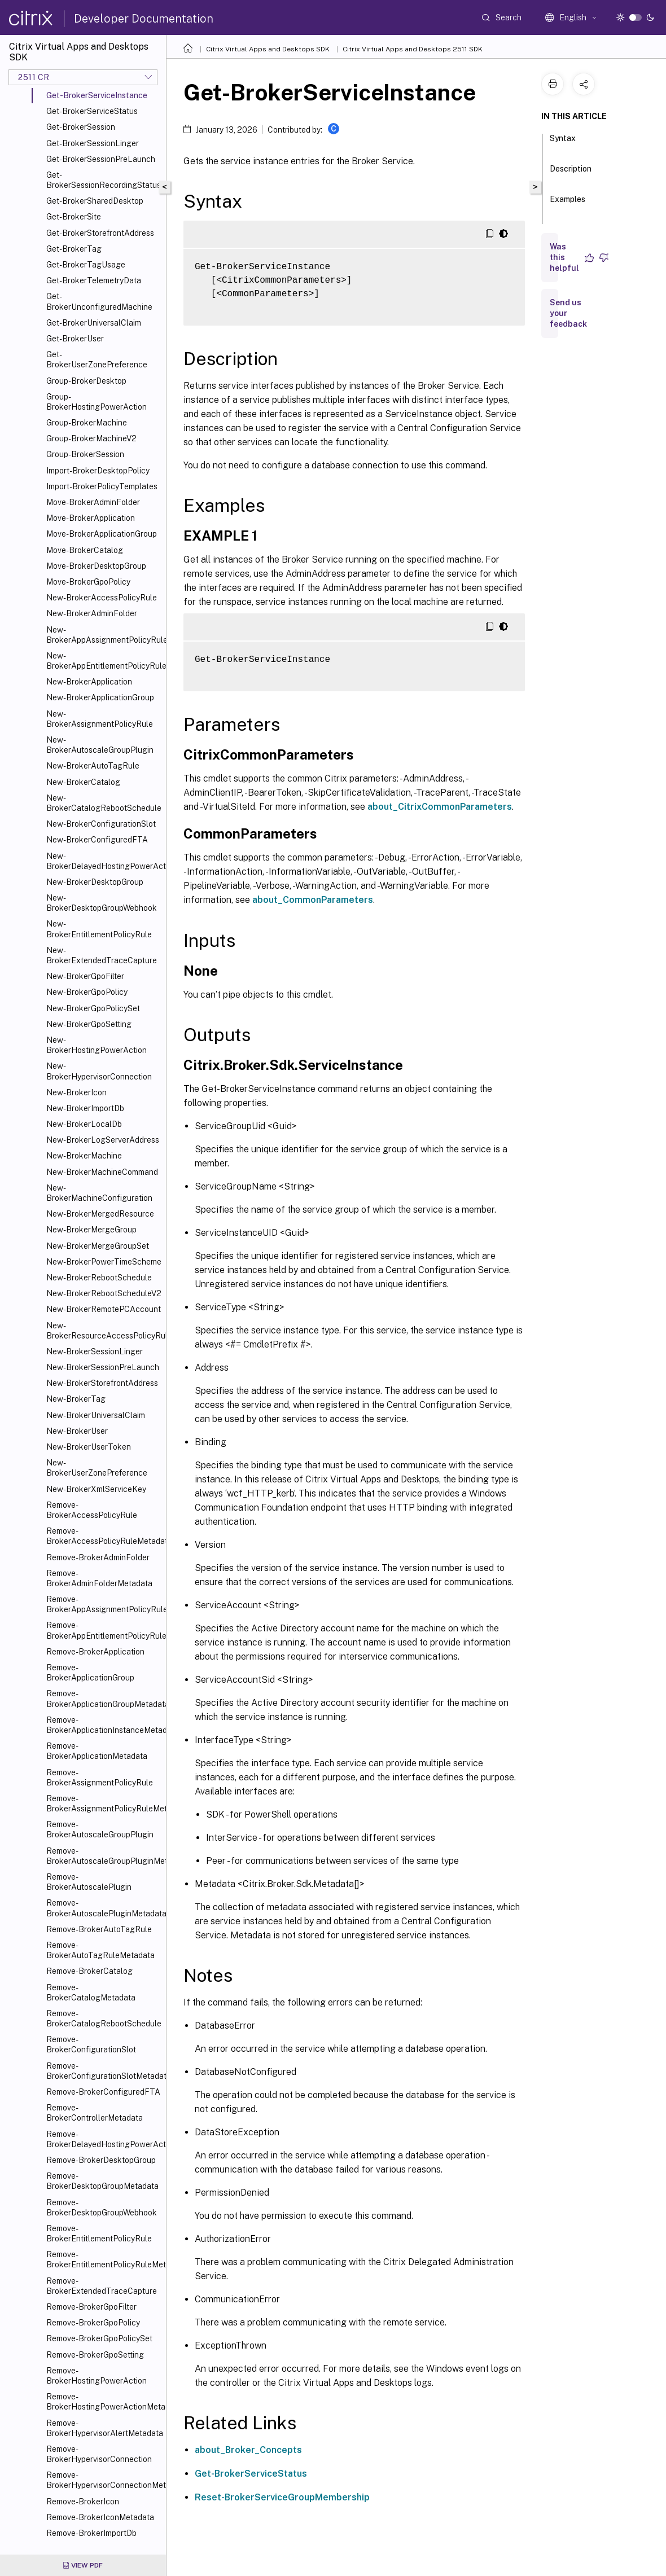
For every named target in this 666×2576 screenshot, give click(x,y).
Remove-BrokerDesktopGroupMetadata (102, 2181)
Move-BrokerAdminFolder (93, 502)
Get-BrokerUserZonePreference (96, 359)
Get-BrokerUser (75, 338)
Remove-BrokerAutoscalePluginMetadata (103, 1907)
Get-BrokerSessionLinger (92, 143)
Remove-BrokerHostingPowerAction (96, 2375)
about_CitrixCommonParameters (439, 806)
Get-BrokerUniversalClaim (93, 322)
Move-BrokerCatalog (84, 550)
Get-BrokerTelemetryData (93, 280)
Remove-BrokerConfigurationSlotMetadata (103, 2071)
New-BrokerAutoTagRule (92, 765)
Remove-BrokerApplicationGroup (90, 1672)
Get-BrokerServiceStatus (92, 111)
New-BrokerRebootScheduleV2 (103, 1293)
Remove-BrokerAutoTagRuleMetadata (100, 1950)
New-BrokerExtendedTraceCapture (101, 955)
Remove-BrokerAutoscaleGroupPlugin (100, 1829)
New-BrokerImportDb (85, 1108)
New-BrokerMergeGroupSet (97, 1245)
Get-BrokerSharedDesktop (94, 200)
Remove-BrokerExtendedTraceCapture (101, 2286)
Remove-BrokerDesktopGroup (101, 2160)
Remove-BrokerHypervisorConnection (99, 2454)
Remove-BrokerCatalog (89, 1971)
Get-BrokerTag (74, 248)
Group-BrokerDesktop (86, 380)
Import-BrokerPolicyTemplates (101, 486)
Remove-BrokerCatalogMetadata (90, 1992)
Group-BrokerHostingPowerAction (96, 401)
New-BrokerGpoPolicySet (93, 1008)
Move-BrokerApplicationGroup (101, 533)
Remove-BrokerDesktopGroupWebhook (101, 2207)
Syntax (563, 143)
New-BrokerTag (76, 1398)
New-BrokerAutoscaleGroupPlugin (100, 744)
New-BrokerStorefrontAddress (102, 1383)
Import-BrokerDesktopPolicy (98, 470)
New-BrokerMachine (84, 1155)
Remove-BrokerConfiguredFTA (103, 2091)
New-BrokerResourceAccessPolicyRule (103, 1330)
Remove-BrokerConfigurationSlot (91, 2044)
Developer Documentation (143, 18)
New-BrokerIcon (76, 1092)
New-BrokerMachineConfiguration (99, 1193)
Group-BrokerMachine (86, 422)
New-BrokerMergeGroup (91, 1229)
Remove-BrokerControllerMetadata (94, 2112)
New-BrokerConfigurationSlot (101, 823)
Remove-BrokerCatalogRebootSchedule (103, 2018)
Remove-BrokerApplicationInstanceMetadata (103, 1725)
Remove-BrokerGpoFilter (91, 2306)
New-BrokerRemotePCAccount (103, 1309)
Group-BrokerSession (85, 454)
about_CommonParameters (312, 899)
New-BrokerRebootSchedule (99, 1277)
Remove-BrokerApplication (95, 1651)
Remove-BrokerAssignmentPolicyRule (99, 1777)
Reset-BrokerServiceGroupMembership (282, 2497)
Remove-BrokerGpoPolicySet (99, 2338)
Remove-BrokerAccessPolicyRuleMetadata (103, 1536)
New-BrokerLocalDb (84, 1124)
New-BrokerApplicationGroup (100, 697)
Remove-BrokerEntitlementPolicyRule (99, 2233)
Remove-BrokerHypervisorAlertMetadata (103, 2428)
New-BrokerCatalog (83, 782)
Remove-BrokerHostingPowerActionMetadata (103, 2401)
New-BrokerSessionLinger (94, 1351)
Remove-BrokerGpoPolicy (93, 2322)
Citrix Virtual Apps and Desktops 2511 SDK (413, 49)
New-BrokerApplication (89, 681)
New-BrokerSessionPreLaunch (102, 1367)
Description (570, 173)
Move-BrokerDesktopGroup (96, 566)
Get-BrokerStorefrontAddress (100, 233)
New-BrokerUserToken (88, 1446)
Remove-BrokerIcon (82, 2501)
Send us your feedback (568, 313)
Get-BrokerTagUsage (85, 264)
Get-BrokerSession (80, 126)
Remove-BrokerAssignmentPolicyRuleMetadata (103, 1803)
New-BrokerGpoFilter (85, 976)
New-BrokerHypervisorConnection (99, 1071)
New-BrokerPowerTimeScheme (103, 1261)
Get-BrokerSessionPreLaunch (100, 159)
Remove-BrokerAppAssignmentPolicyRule (103, 1604)
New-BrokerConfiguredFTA (97, 839)
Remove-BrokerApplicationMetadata (96, 1751)
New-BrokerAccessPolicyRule (101, 597)
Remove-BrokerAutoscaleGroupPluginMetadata (103, 1856)
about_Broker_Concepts (248, 2450)
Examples (567, 204)
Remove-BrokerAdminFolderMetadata (99, 1578)
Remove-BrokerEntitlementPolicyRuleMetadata (103, 2259)
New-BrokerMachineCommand (102, 1172)
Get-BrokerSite (73, 216)
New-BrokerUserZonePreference (96, 1467)
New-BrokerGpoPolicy (87, 992)
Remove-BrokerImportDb (91, 2533)
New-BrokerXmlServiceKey (96, 1489)
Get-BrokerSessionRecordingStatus (103, 180)
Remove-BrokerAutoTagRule (99, 1929)
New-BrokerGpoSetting (89, 1024)
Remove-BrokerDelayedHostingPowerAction (103, 2139)
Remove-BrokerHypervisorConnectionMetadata (103, 2480)
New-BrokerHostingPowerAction (96, 1045)
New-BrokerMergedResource (100, 1213)
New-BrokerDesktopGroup (94, 882)
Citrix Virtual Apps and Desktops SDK (268, 49)
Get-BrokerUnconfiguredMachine (99, 301)
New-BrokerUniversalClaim (95, 1415)
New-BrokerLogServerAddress (102, 1139)
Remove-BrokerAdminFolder (98, 1557)
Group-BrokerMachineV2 (91, 438)
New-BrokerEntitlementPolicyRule (99, 928)
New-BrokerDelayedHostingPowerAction (103, 861)
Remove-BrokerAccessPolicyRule (91, 1510)
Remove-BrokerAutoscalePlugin (89, 1882)
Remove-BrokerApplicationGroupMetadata (103, 1698)
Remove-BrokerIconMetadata (100, 2517)
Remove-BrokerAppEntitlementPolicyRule (103, 1630)
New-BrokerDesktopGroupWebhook (101, 902)
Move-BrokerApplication (90, 518)
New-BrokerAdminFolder (91, 613)
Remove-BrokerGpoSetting (95, 2354)
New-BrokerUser (77, 1431)
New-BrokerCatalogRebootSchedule (103, 803)
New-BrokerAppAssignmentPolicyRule (103, 634)
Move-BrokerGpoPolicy (88, 581)
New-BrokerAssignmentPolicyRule (99, 719)
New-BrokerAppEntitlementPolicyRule (103, 660)
